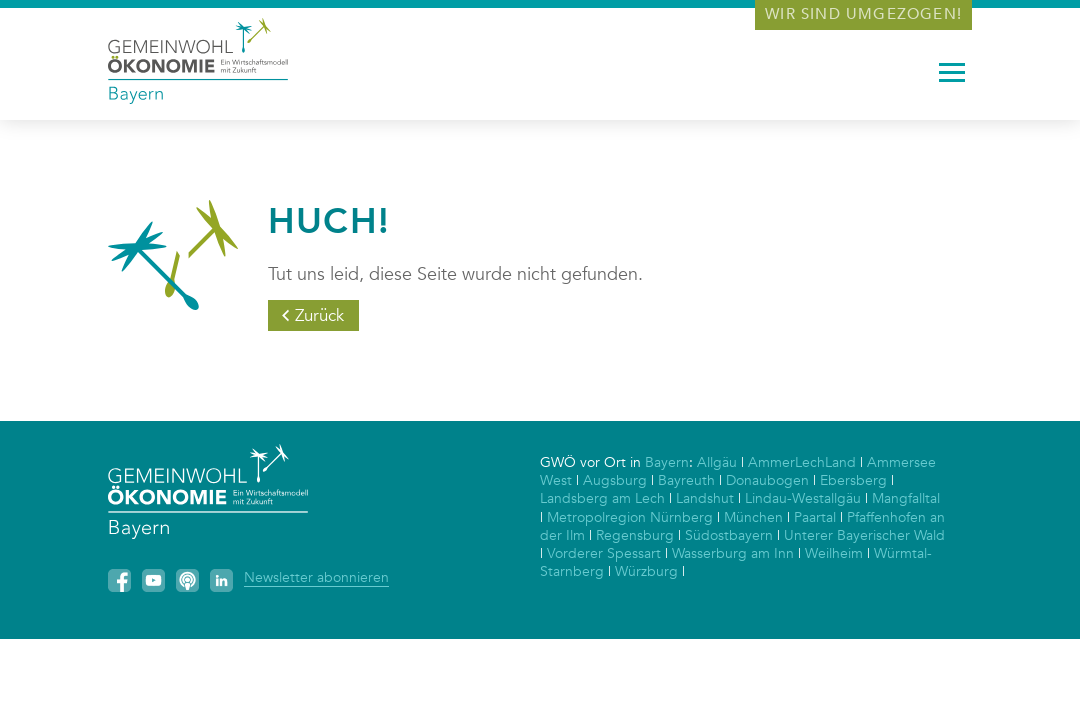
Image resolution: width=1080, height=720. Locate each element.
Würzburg (646, 571)
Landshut (705, 498)
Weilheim (834, 553)
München (753, 517)
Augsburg (615, 480)
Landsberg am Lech (602, 498)
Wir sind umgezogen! (863, 14)
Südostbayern (729, 535)
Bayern (667, 462)
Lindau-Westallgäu (803, 498)
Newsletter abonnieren (316, 577)
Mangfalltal (906, 498)
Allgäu (717, 462)
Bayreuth (686, 480)
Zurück (319, 315)
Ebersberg (853, 480)
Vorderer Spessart (604, 553)
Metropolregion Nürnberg (630, 517)
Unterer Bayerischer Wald (864, 535)
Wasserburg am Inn (733, 553)
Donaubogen (767, 480)
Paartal (815, 517)
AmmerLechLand (802, 462)
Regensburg (635, 535)
